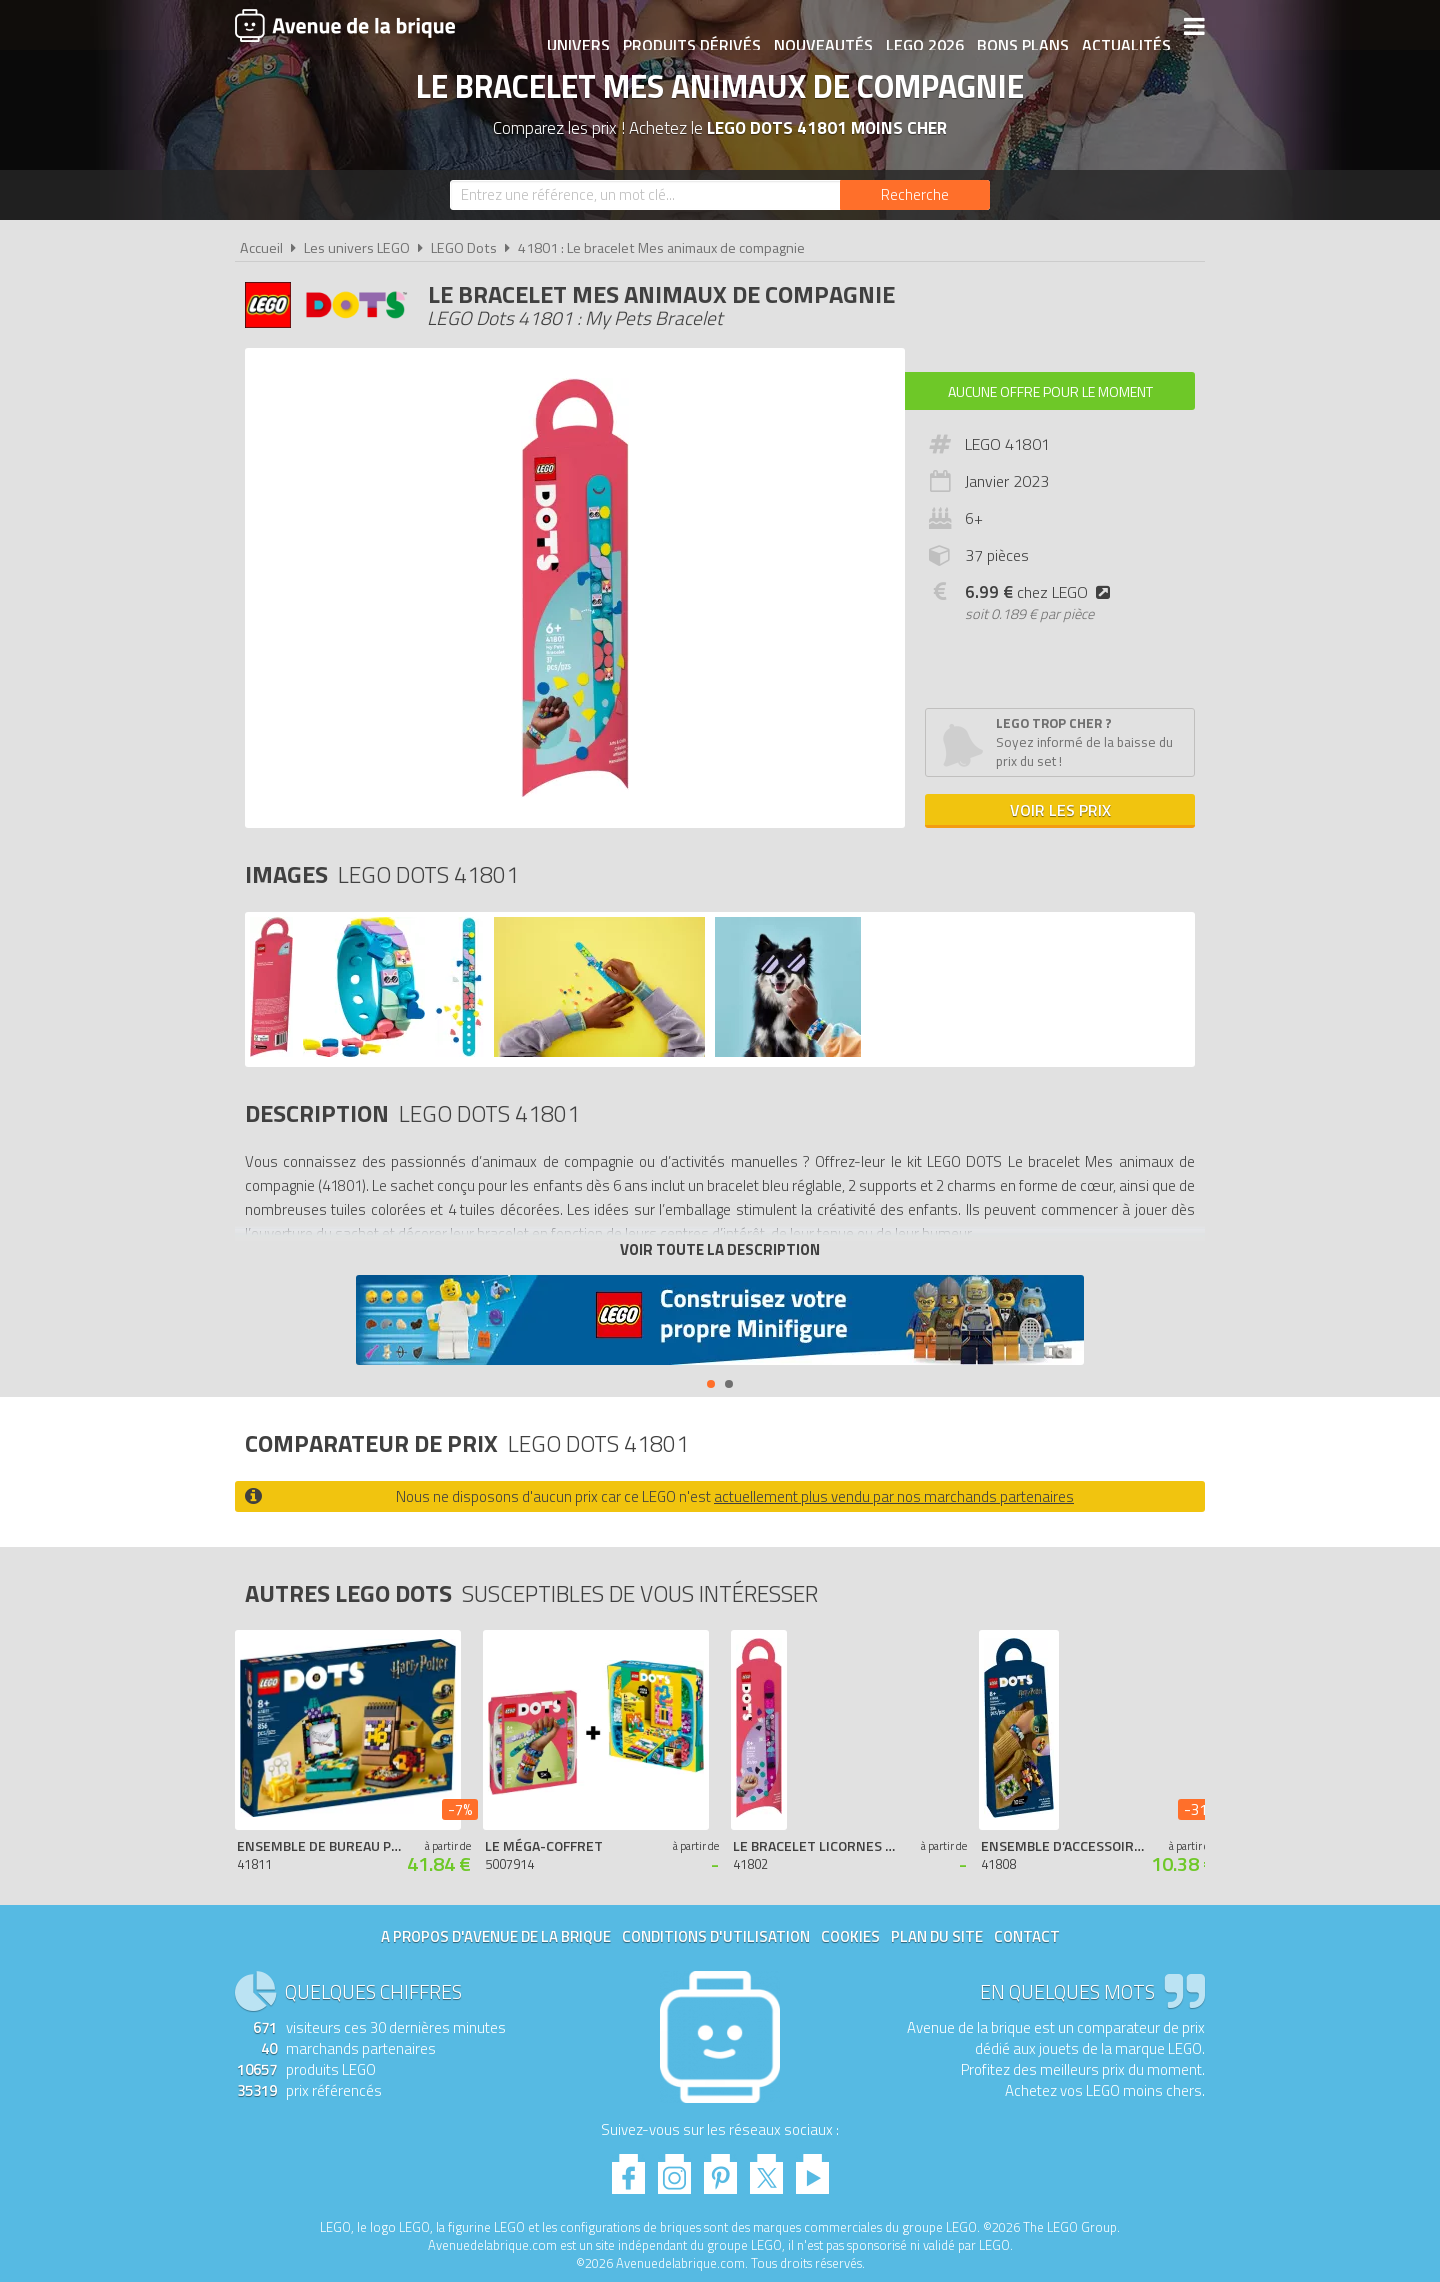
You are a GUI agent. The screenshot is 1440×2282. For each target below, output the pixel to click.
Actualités (1115, 27)
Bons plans (1012, 27)
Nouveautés (812, 27)
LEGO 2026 (914, 27)
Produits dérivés (681, 27)
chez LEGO (1041, 592)
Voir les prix (1060, 810)
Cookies (850, 1936)
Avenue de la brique (345, 25)
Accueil (261, 248)
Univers (567, 27)
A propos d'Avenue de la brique (496, 1936)
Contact (1027, 1936)
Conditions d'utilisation (716, 1936)
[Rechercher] (915, 195)
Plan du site (937, 1936)
